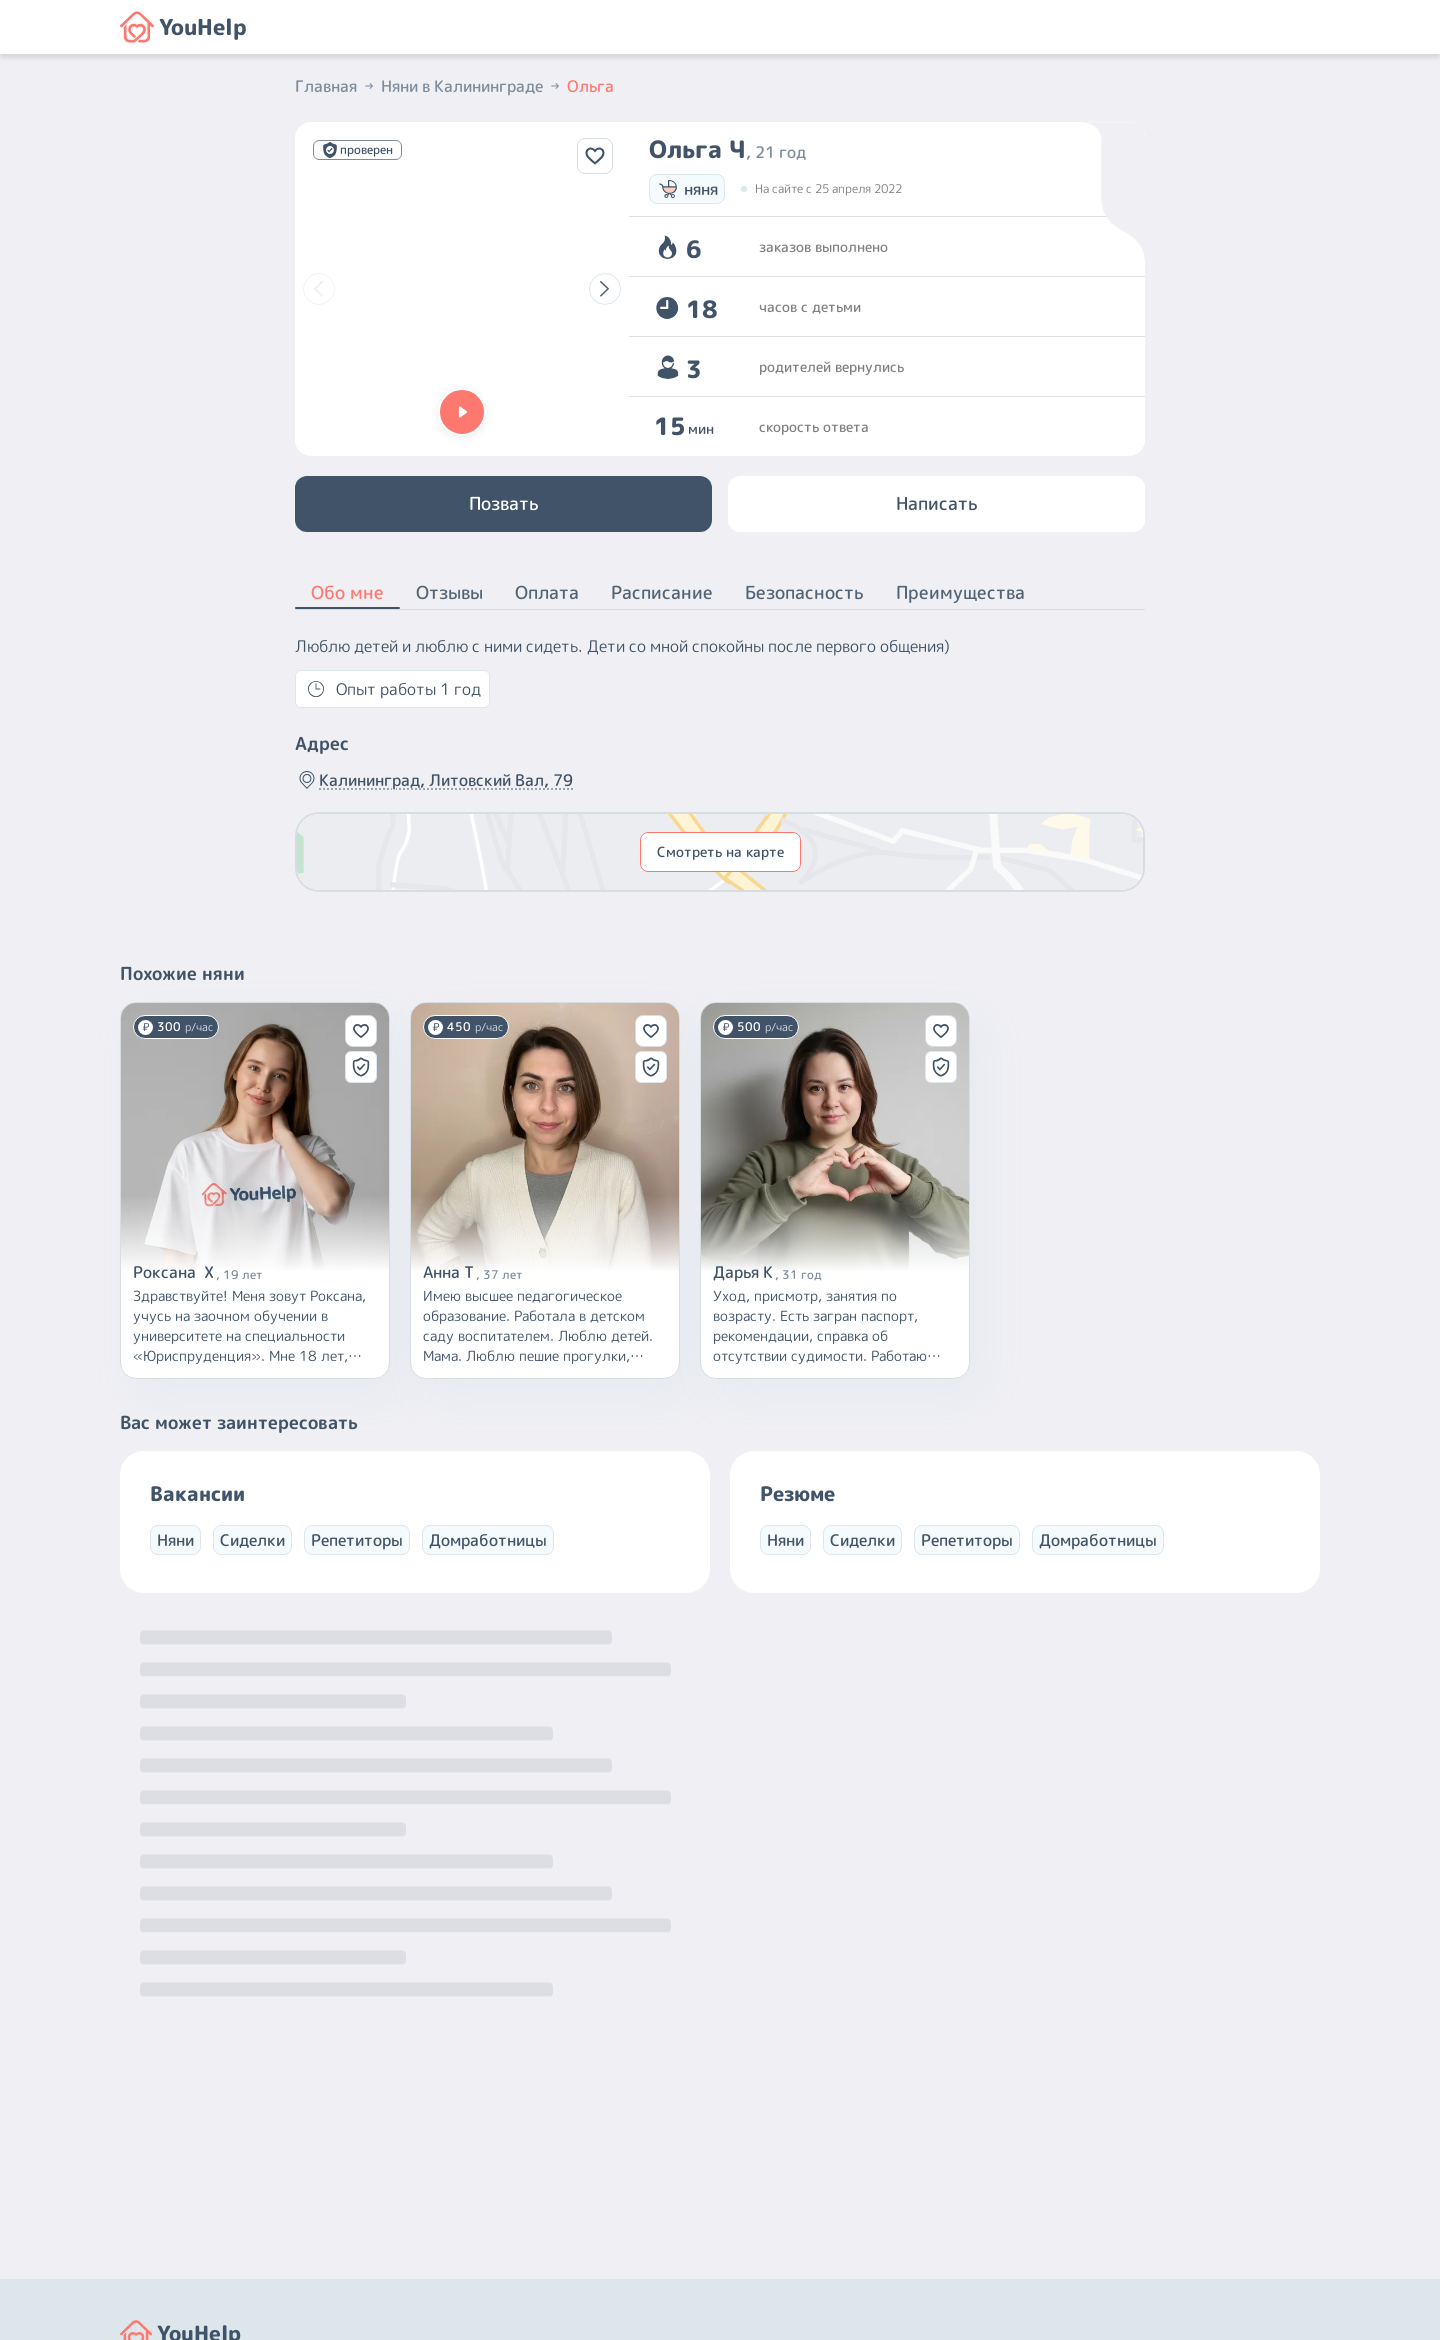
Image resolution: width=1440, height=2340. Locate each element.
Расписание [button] (662, 592)
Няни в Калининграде (472, 86)
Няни (175, 1540)
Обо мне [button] (347, 594)
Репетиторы (357, 1540)
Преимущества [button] (960, 592)
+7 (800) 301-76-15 (803, 2156)
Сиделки (252, 1540)
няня (687, 189)
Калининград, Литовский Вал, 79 (434, 780)
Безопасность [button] (804, 592)
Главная (336, 86)
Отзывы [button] (449, 592)
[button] (462, 412)
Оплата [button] (547, 592)
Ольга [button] (590, 86)
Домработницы (488, 1540)
